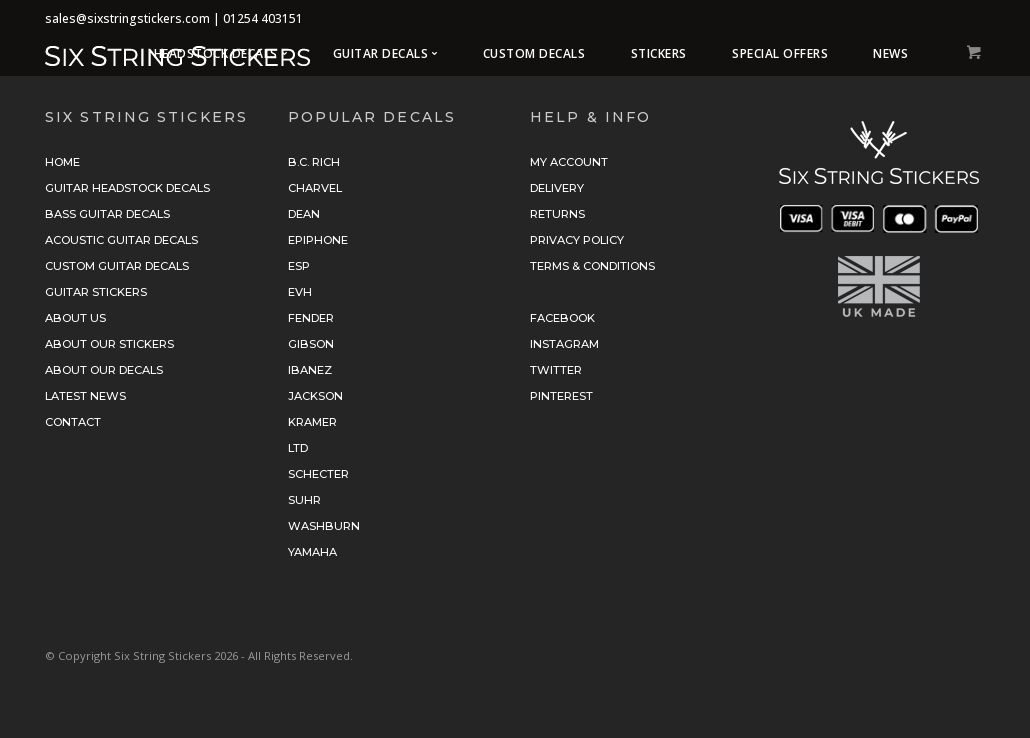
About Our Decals (104, 370)
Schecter (318, 474)
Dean (304, 214)
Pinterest (561, 396)
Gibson (311, 344)
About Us (75, 318)
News (890, 53)
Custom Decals (534, 53)
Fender (311, 318)
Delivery (557, 188)
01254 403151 (263, 18)
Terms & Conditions (592, 266)
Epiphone (318, 240)
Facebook (562, 318)
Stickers (659, 53)
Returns (557, 214)
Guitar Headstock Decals (127, 188)
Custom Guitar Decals (117, 266)
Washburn (324, 526)
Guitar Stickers (96, 292)
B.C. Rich (314, 162)
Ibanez (310, 370)
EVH (300, 292)
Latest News (85, 396)
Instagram (564, 344)
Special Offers (780, 53)
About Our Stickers (109, 344)
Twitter (556, 370)
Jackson (315, 396)
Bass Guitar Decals (107, 214)
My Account (569, 162)
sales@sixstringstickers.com (127, 18)
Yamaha (312, 552)
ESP (299, 266)
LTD (298, 448)
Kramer (312, 422)
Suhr (304, 500)
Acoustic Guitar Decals (121, 240)
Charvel (315, 188)
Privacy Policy (577, 240)
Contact (73, 422)
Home (62, 162)
